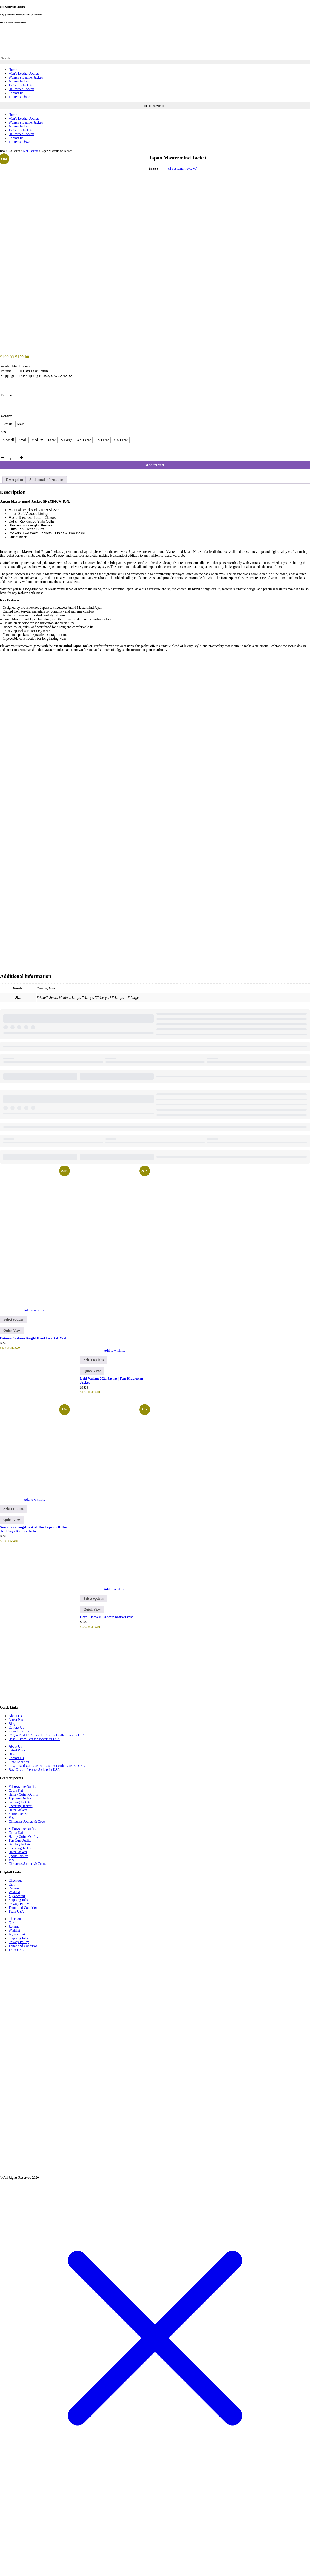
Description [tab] (14, 561)
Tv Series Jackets (20, 85)
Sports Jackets (18, 1895)
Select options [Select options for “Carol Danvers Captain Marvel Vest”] (94, 1680)
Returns (14, 1970)
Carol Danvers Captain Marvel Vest (106, 1699)
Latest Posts (17, 1801)
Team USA (16, 1993)
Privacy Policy (19, 1985)
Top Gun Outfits (20, 1880)
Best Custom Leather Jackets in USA (34, 1821)
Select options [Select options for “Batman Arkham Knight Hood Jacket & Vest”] (13, 1401)
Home (13, 69)
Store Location (19, 1813)
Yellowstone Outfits (22, 1868)
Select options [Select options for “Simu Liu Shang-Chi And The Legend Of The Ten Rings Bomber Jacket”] (13, 1590)
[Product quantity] (12, 541)
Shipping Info (18, 1981)
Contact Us (16, 1809)
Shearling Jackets (21, 1888)
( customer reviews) (182, 168)
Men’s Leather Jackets (24, 73)
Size (4, 514)
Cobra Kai (16, 1872)
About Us (15, 1797)
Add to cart (155, 547)
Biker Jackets (18, 1891)
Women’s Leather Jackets (26, 77)
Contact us (16, 93)
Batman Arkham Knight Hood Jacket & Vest (33, 1419)
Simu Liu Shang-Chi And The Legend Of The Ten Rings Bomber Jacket (33, 1611)
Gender (6, 498)
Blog (12, 1805)
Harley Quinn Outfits (23, 1876)
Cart (12, 1966)
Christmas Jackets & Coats (27, 1903)
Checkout (15, 1962)
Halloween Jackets (21, 89)
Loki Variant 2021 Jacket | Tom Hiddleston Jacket (111, 1462)
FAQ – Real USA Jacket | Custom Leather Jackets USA (47, 1817)
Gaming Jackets (20, 1884)
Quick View (12, 1412)
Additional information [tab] (46, 561)
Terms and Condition (23, 1989)
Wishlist (14, 1974)
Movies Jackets (19, 81)
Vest (12, 1899)
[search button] (155, 62)
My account (17, 1978)
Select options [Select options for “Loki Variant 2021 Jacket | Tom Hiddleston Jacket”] (94, 1441)
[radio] (7, 506)
